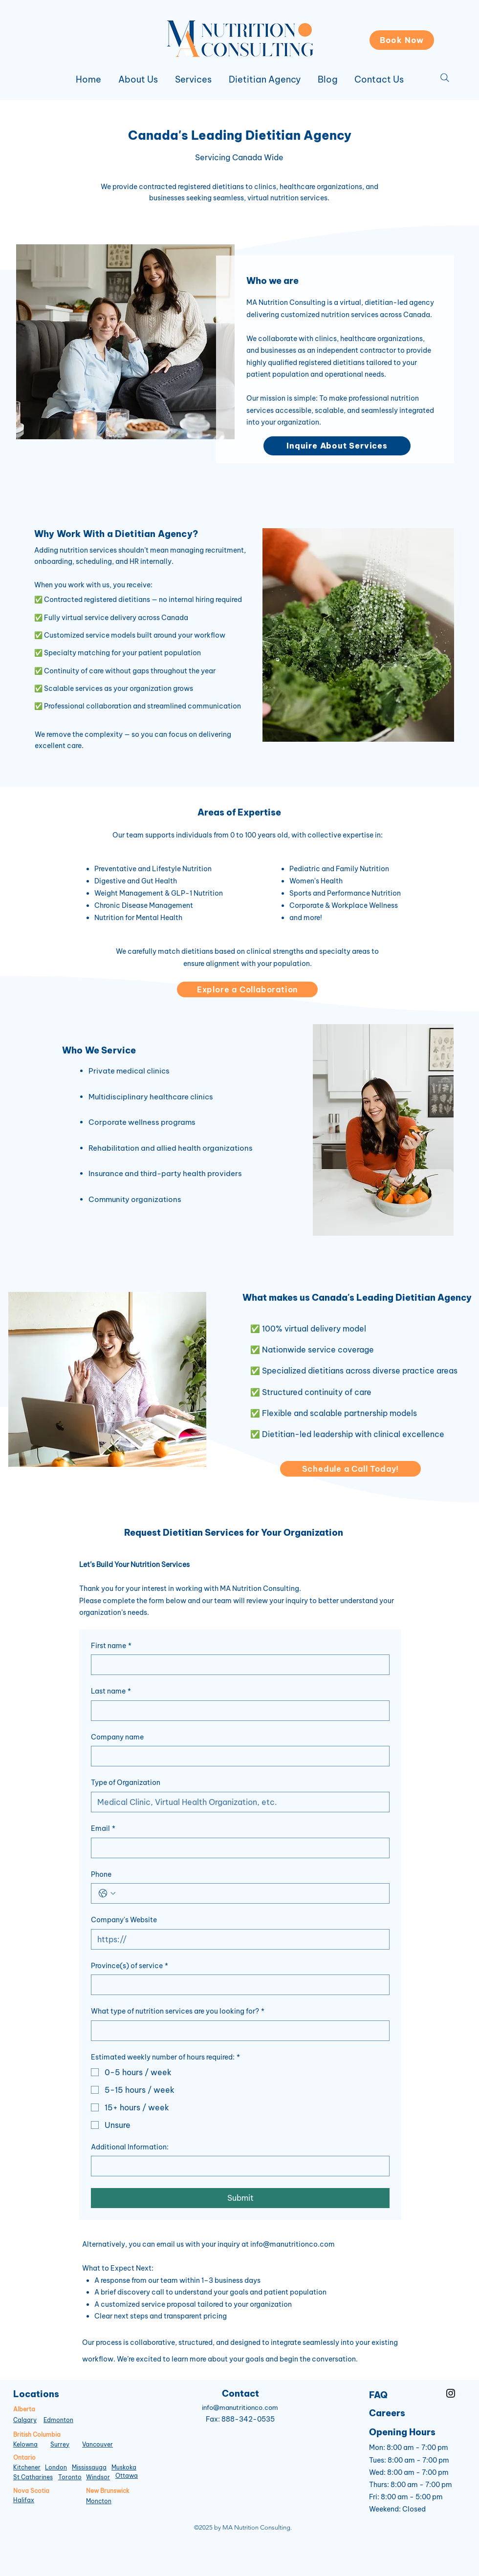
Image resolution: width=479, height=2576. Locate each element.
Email (103, 1829)
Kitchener (27, 2467)
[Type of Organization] (237, 1802)
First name (111, 1646)
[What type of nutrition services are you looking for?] (237, 2030)
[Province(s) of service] (237, 1985)
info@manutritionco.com (292, 2244)
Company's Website (124, 1919)
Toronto (70, 2477)
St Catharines (33, 2477)
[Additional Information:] (237, 2166)
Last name (111, 1691)
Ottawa (126, 2475)
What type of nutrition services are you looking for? (177, 2012)
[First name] (237, 1664)
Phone (101, 1874)
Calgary (25, 2420)
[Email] (237, 1848)
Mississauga (89, 2467)
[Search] (445, 77)
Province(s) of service (129, 1966)
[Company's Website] (237, 1939)
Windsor (98, 2477)
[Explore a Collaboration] (247, 989)
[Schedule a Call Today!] (350, 1469)
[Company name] (237, 1756)
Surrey (59, 2444)
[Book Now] (402, 40)
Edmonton (58, 2420)
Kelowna (25, 2444)
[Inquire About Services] (337, 445)
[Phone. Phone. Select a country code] (107, 1893)
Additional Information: (130, 2147)
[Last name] (237, 1710)
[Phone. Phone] (250, 1893)
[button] (193, 79)
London (56, 2467)
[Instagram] (451, 2393)
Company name (117, 1737)
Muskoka (123, 2467)
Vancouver (97, 2444)
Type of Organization (125, 1782)
